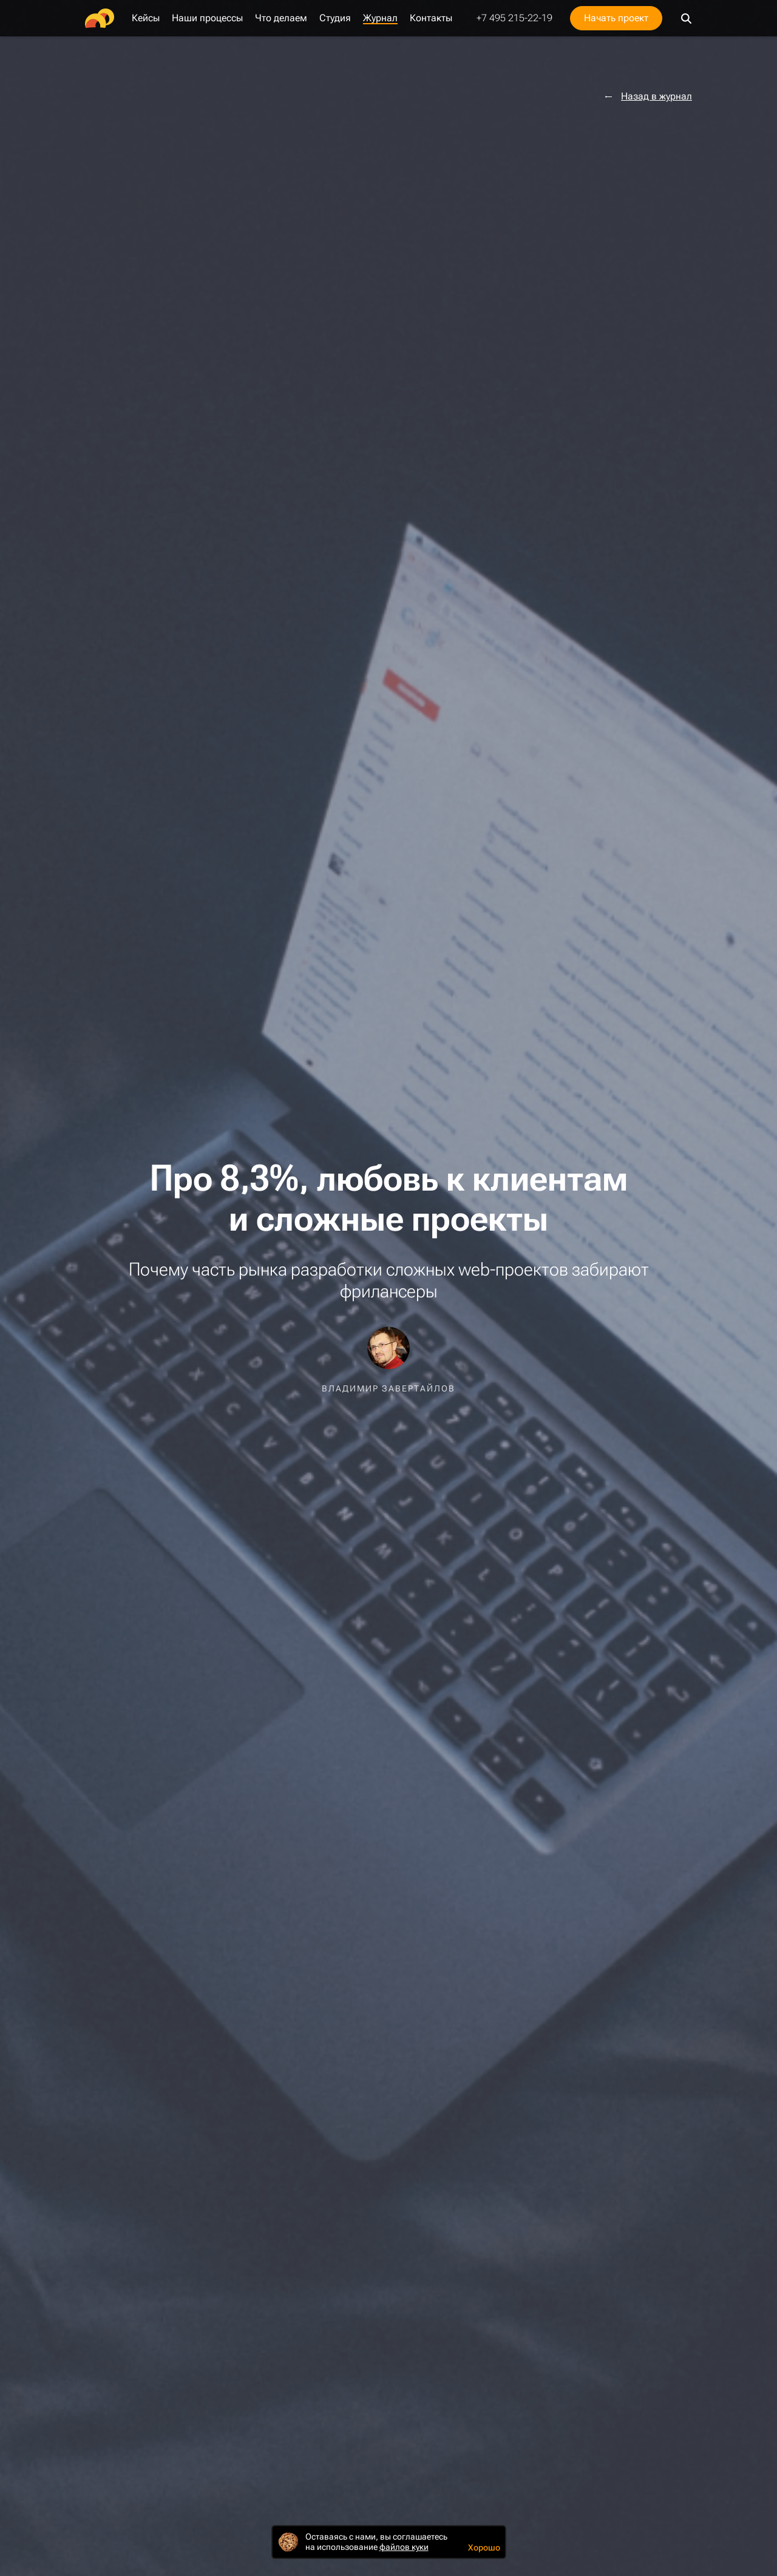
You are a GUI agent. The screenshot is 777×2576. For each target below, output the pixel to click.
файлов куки (404, 2547)
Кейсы (146, 18)
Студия (335, 18)
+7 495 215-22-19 (514, 18)
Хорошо (484, 2547)
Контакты (431, 18)
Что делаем (281, 18)
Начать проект (616, 18)
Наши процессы (207, 18)
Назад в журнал (656, 96)
